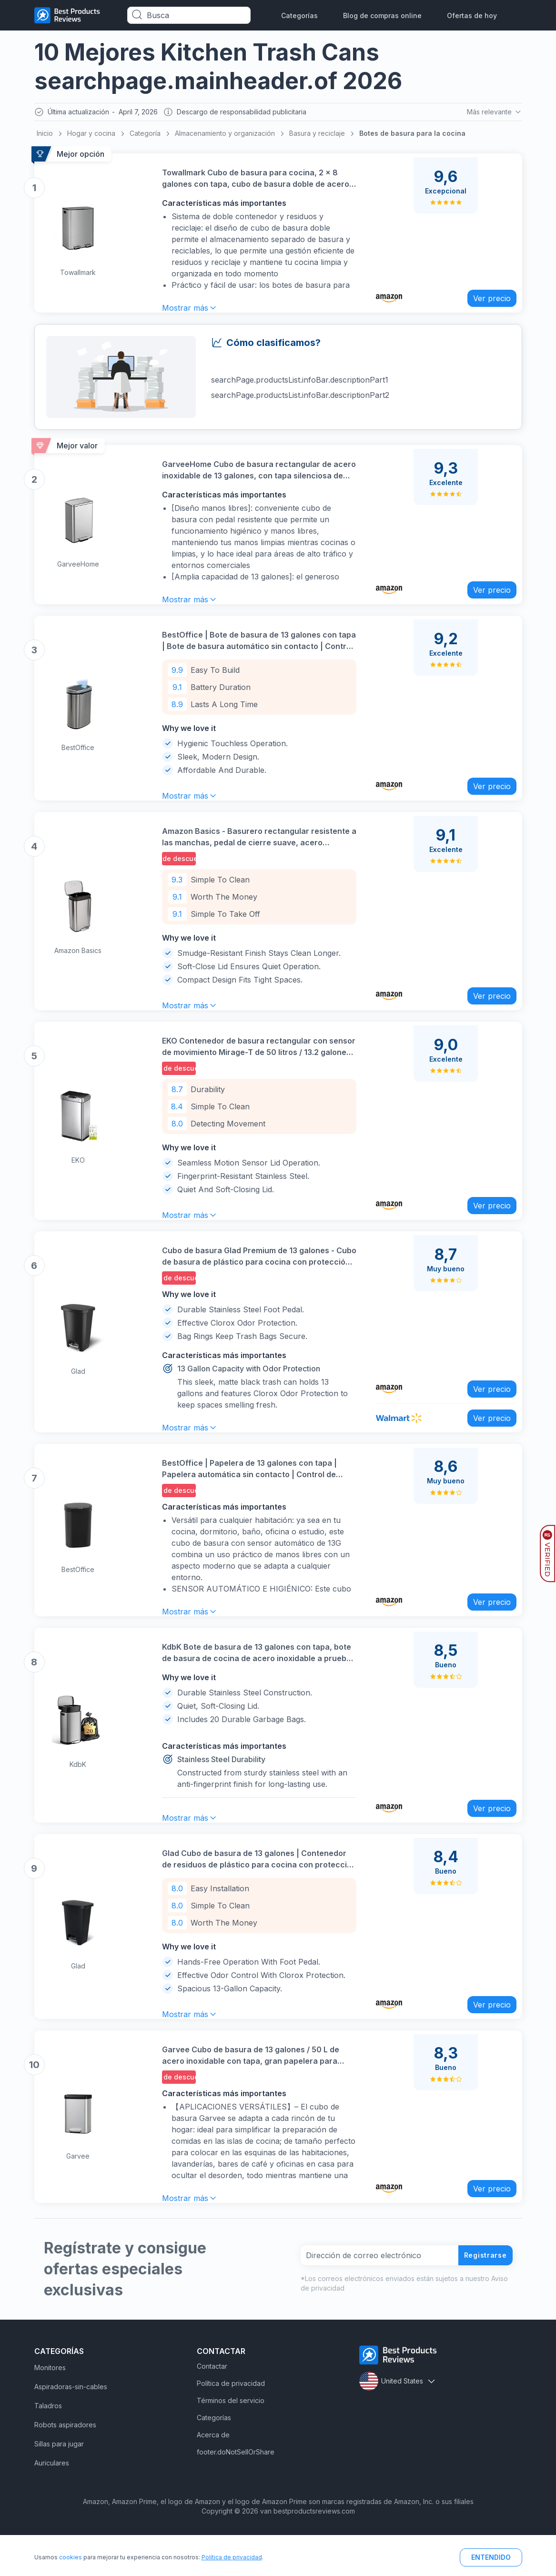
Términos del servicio (230, 2441)
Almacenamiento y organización (225, 136)
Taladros (48, 2447)
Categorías (299, 15)
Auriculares (51, 2504)
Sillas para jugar (59, 2485)
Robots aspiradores (65, 2466)
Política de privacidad (231, 2424)
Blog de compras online (382, 15)
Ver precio (485, 295)
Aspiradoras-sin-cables (70, 2428)
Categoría (145, 136)
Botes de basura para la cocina (412, 136)
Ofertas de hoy (472, 15)
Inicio (45, 136)
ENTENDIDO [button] (491, 2557)
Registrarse (481, 2296)
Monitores (50, 2408)
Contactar (212, 2407)
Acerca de (213, 2476)
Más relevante (493, 113)
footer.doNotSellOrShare (235, 2493)
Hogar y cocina (91, 136)
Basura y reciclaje (317, 136)
